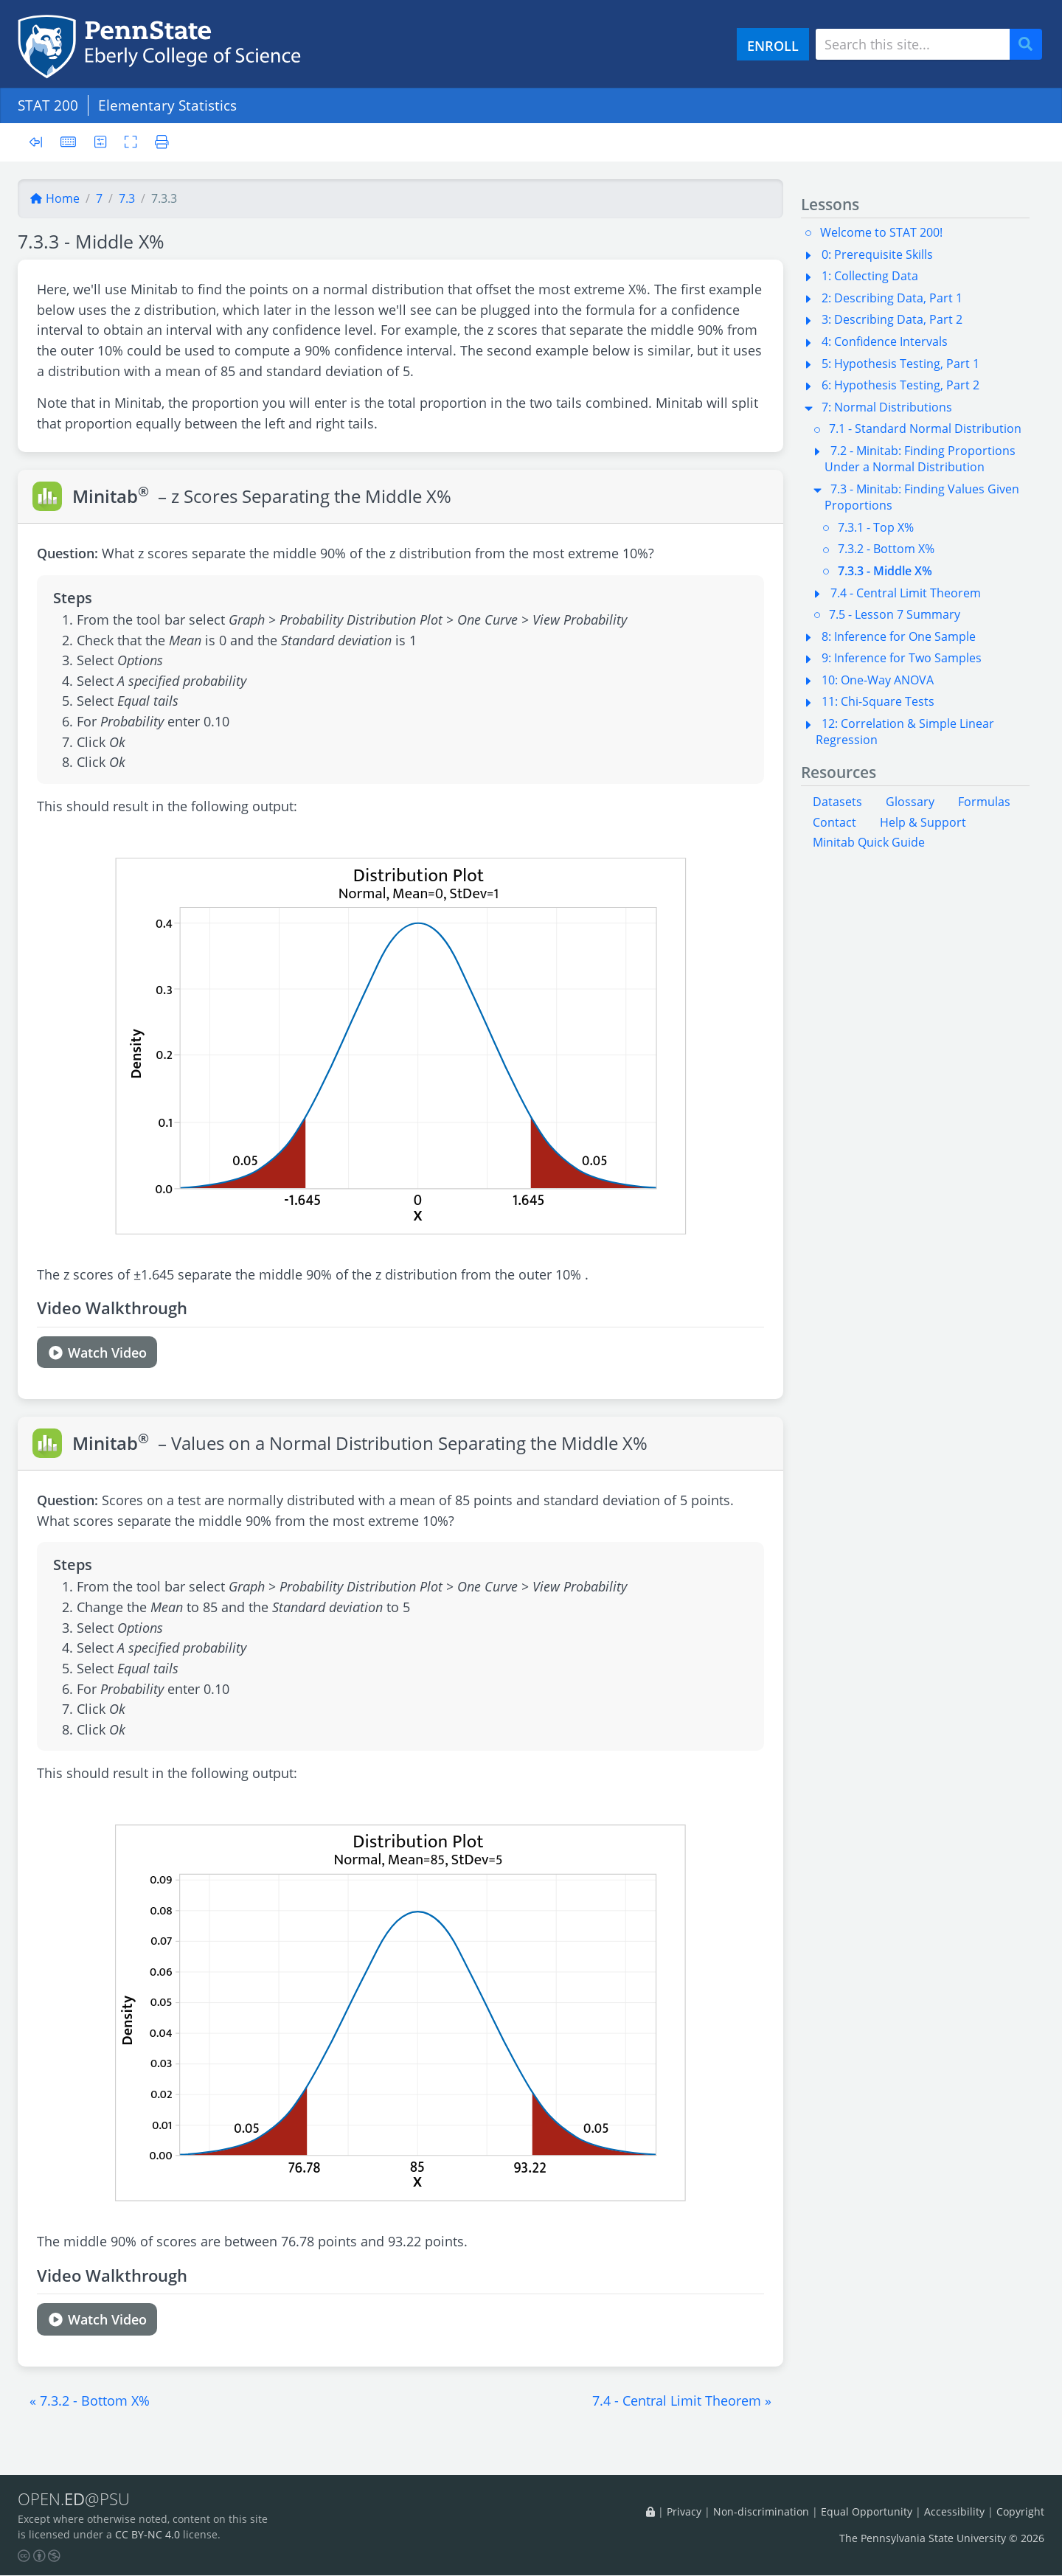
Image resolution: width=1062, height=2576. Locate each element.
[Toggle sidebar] (40, 142)
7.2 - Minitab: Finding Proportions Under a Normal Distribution (920, 458)
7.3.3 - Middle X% (885, 571)
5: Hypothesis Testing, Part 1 (900, 363)
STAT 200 (48, 105)
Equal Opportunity (866, 2511)
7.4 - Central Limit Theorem (905, 593)
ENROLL (773, 45)
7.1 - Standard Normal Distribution (925, 428)
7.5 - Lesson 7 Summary (894, 614)
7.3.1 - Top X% (876, 527)
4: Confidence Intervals (885, 341)
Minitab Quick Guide (869, 842)
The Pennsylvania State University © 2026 (941, 2539)
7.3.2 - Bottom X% (886, 549)
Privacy (684, 2511)
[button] (90, 2400)
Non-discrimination (761, 2511)
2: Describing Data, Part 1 (892, 298)
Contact (834, 822)
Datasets (837, 802)
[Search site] (912, 44)
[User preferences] (101, 142)
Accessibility (954, 2511)
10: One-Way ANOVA (878, 680)
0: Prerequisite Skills (877, 254)
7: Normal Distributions (887, 407)
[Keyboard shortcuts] (69, 142)
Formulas (984, 802)
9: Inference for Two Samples (902, 658)
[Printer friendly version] (159, 142)
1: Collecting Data (870, 276)
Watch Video (97, 1352)
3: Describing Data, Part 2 (892, 319)
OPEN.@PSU (76, 2499)
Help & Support (923, 822)
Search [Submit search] (1031, 44)
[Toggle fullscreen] (132, 142)
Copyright (1020, 2511)
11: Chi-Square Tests (878, 701)
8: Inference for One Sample (899, 636)
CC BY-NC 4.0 (147, 2535)
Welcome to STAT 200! (881, 232)
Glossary (910, 802)
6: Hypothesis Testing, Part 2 (900, 385)
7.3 (127, 198)
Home (55, 198)
